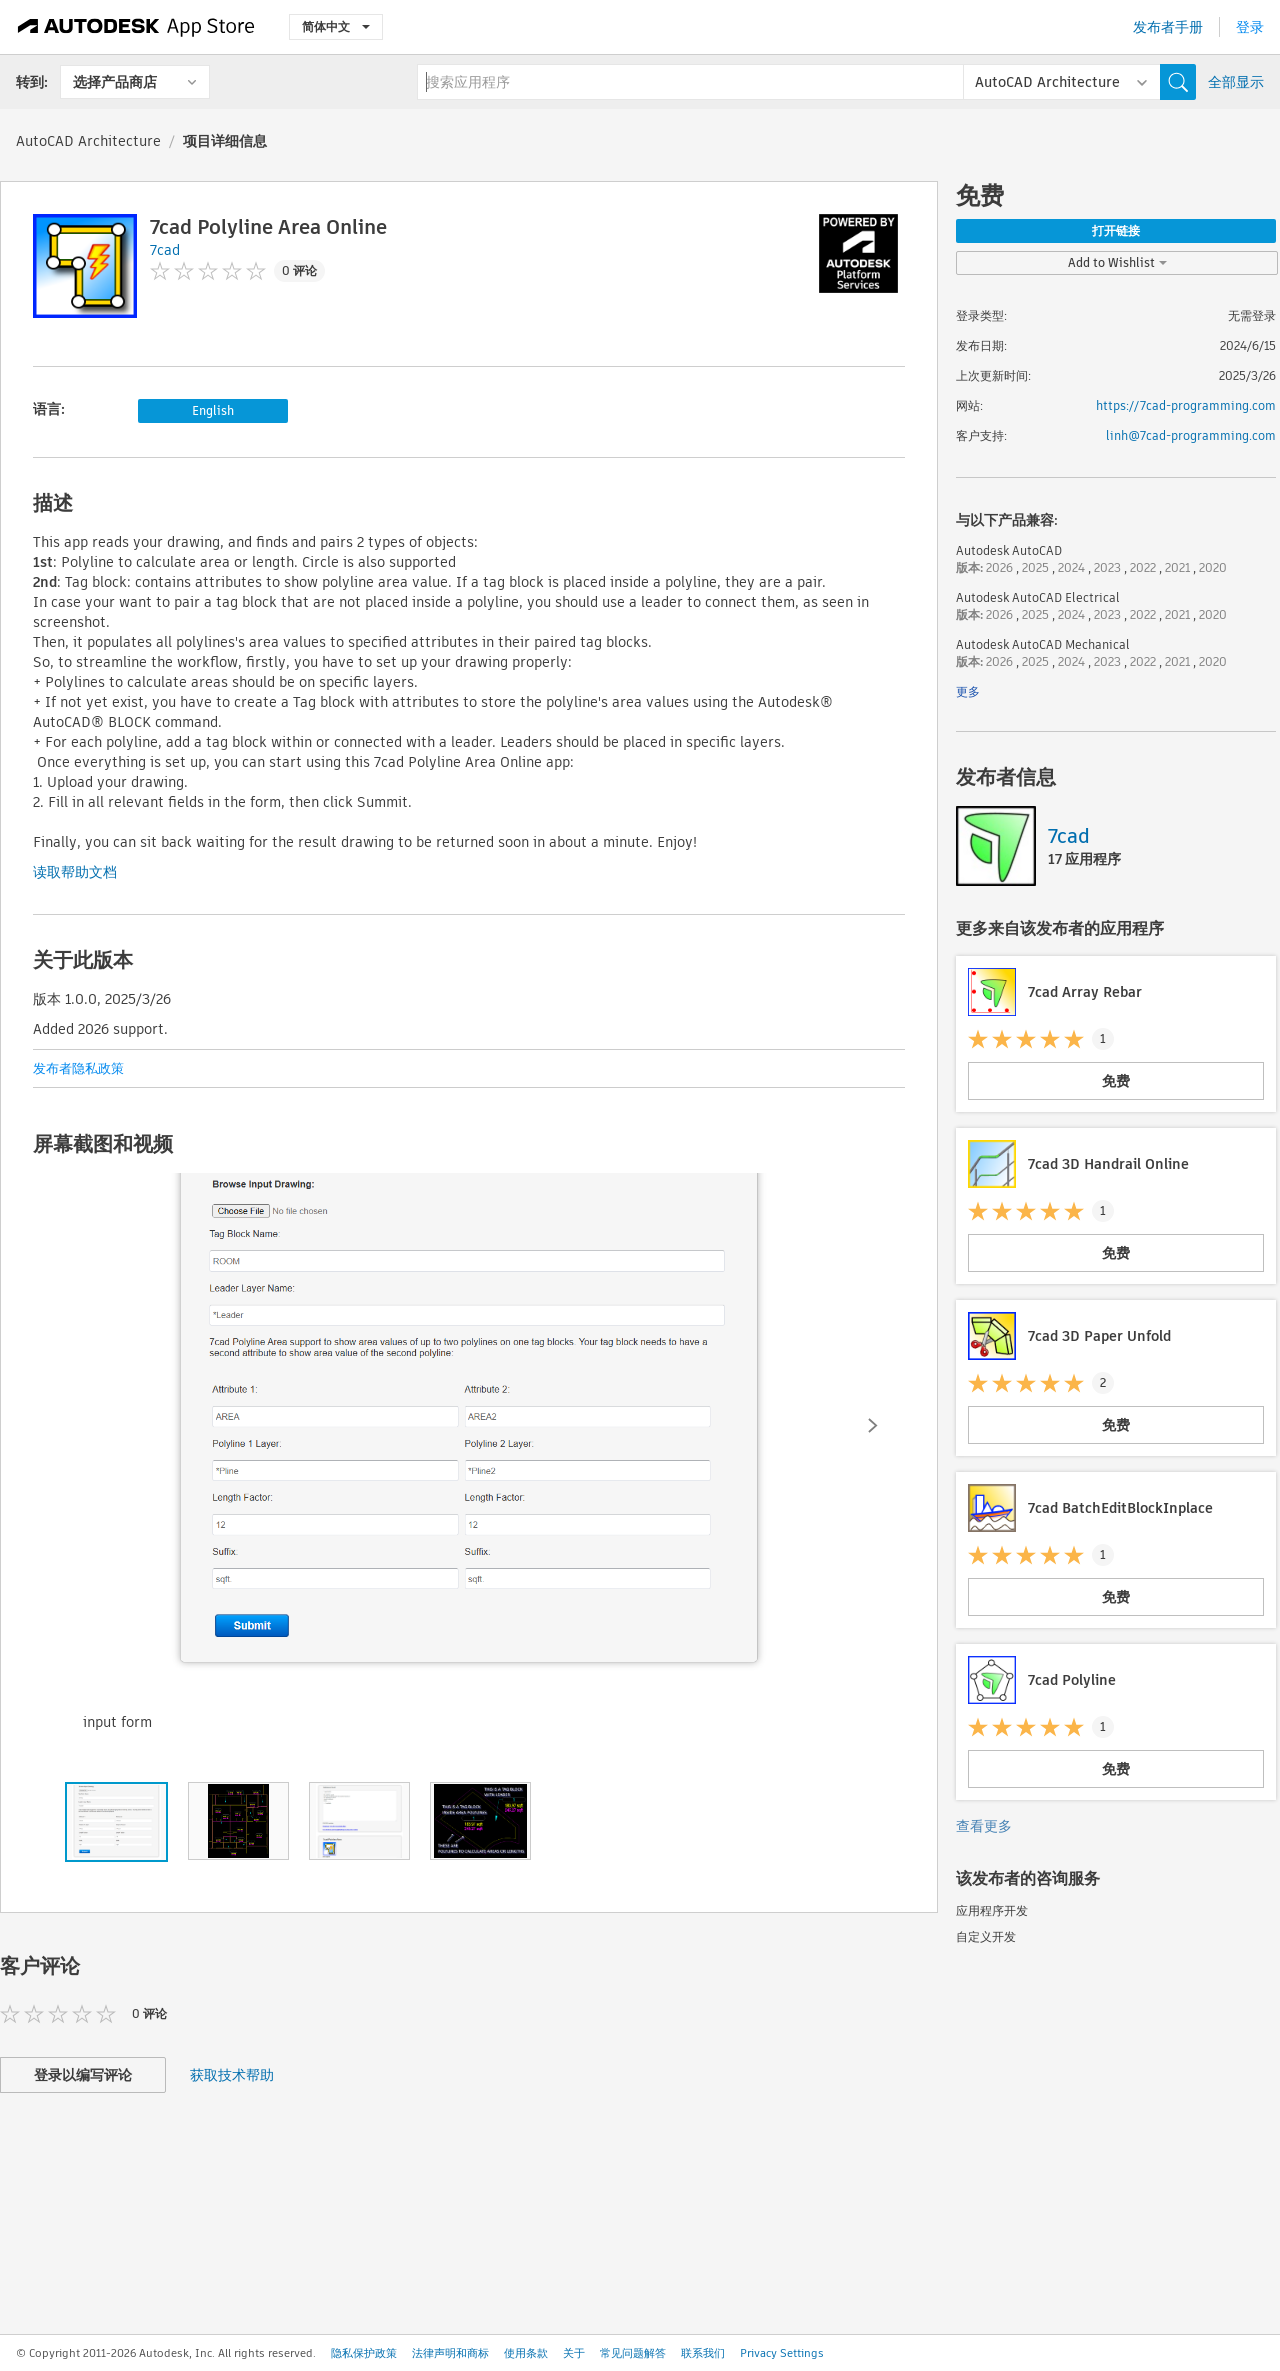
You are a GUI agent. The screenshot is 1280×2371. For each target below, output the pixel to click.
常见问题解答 (633, 2353)
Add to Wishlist (1117, 262)
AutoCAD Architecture (88, 141)
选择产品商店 (115, 82)
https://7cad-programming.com (1186, 405)
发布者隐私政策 (78, 1068)
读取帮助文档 (75, 872)
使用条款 (526, 2353)
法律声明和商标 (450, 2353)
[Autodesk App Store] (136, 27)
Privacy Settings (782, 2353)
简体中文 (336, 26)
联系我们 (703, 2353)
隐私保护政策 (364, 2353)
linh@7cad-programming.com (1191, 435)
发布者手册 (1168, 27)
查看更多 (984, 1826)
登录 (1250, 27)
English (213, 410)
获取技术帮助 (232, 2075)
